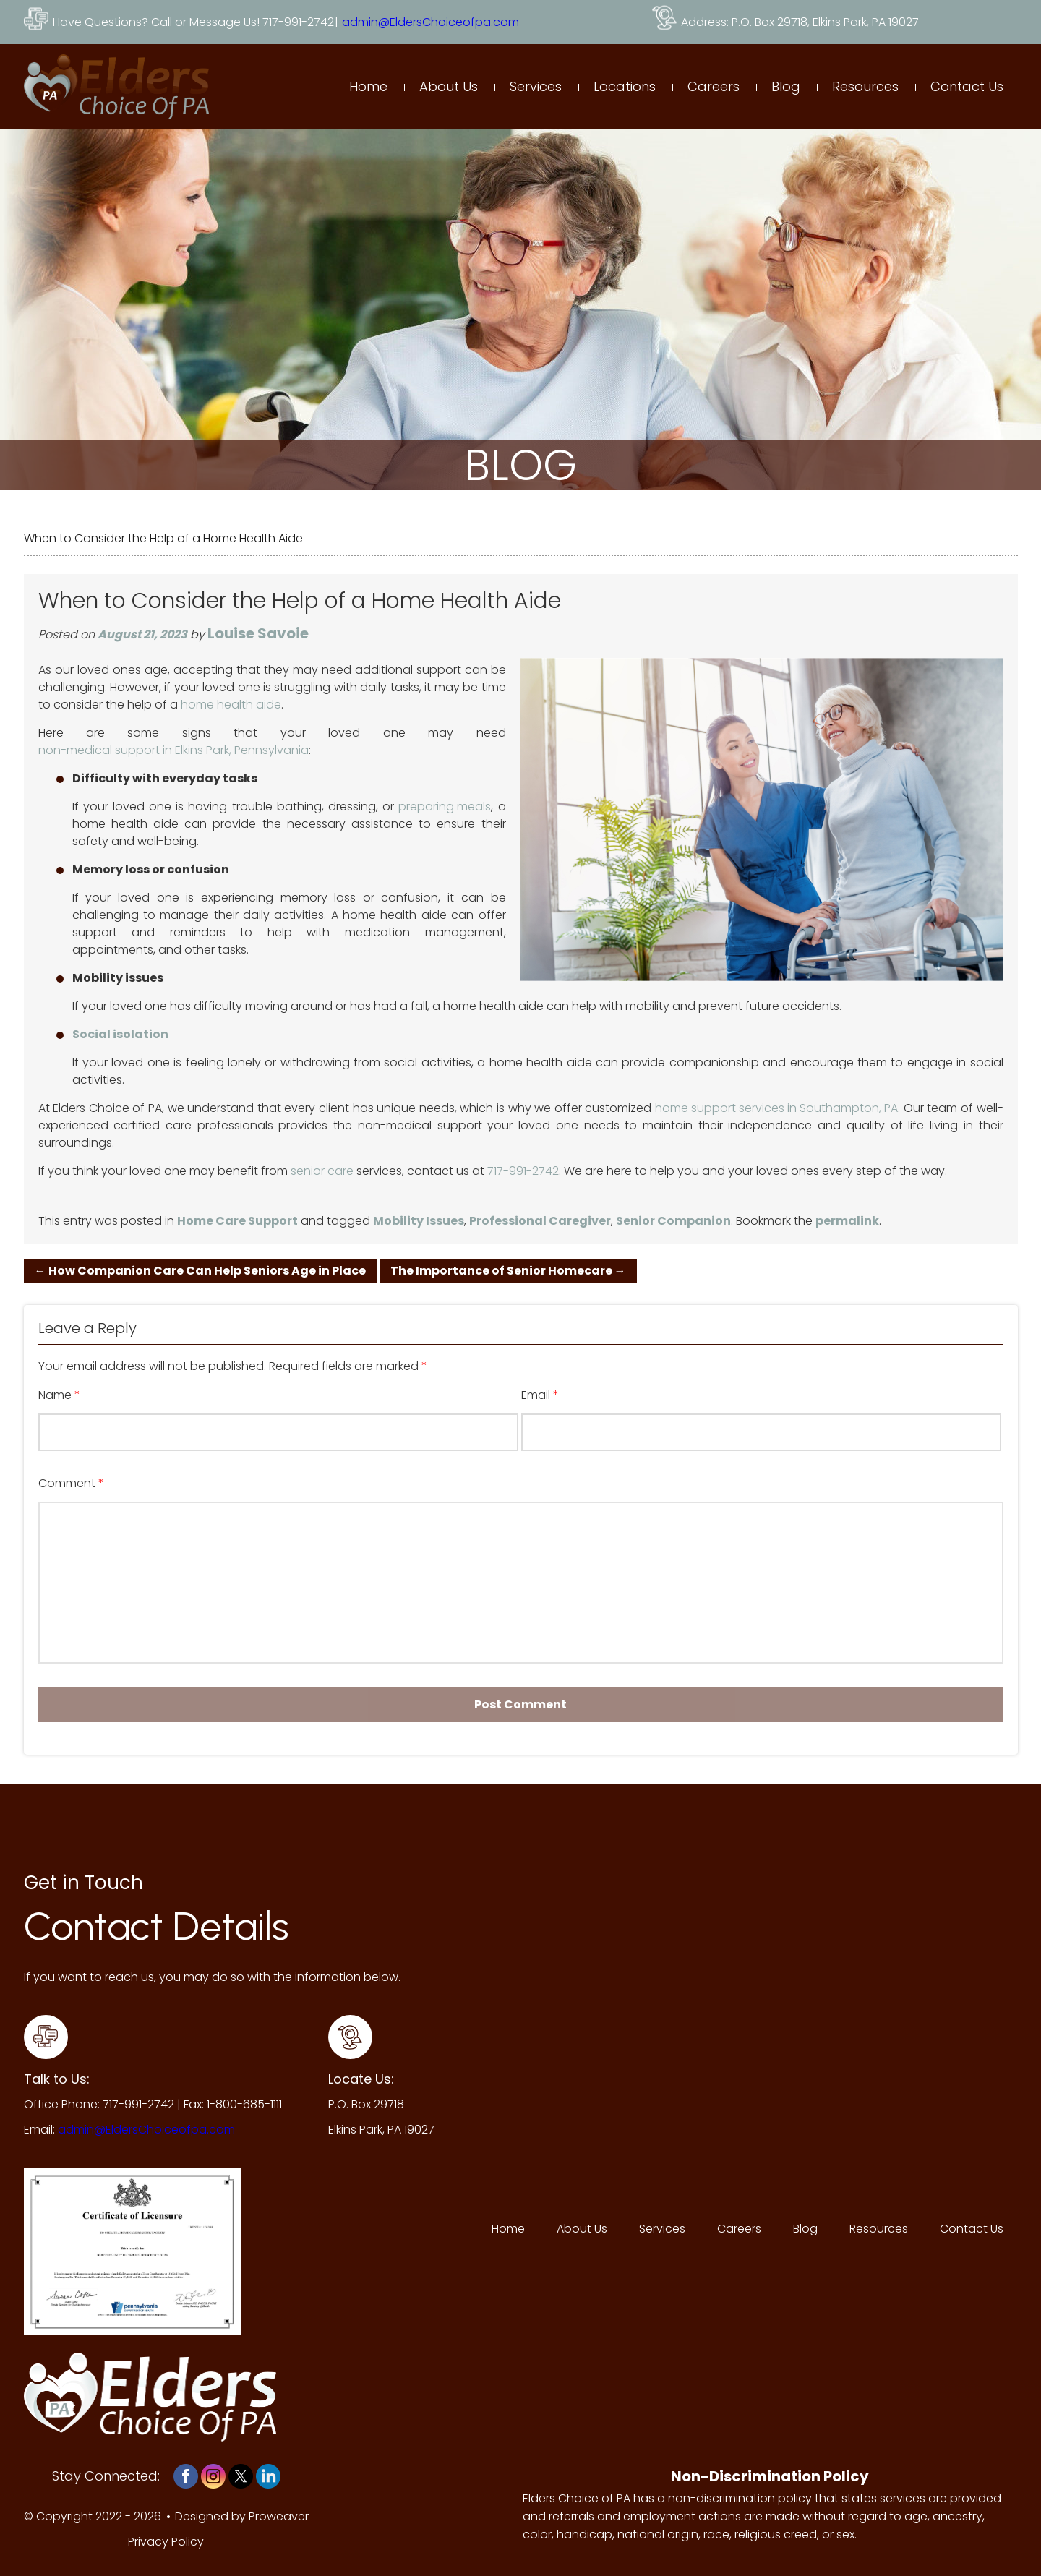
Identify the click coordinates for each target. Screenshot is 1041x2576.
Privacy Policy (166, 2541)
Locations (625, 86)
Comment (71, 1483)
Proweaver (279, 2516)
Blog (785, 86)
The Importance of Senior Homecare (508, 1270)
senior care (322, 1171)
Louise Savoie (258, 633)
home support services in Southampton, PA (776, 1108)
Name (59, 1395)
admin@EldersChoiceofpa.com (430, 22)
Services (536, 86)
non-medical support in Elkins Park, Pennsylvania (173, 750)
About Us (448, 86)
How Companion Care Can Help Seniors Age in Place (200, 1270)
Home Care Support (237, 1220)
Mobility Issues (418, 1220)
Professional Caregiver (540, 1220)
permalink (847, 1220)
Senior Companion (673, 1220)
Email (540, 1395)
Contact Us (966, 86)
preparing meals (444, 806)
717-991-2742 (523, 1171)
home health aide (231, 704)
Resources (865, 86)
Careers (713, 86)
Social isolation (120, 1034)
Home (368, 86)
